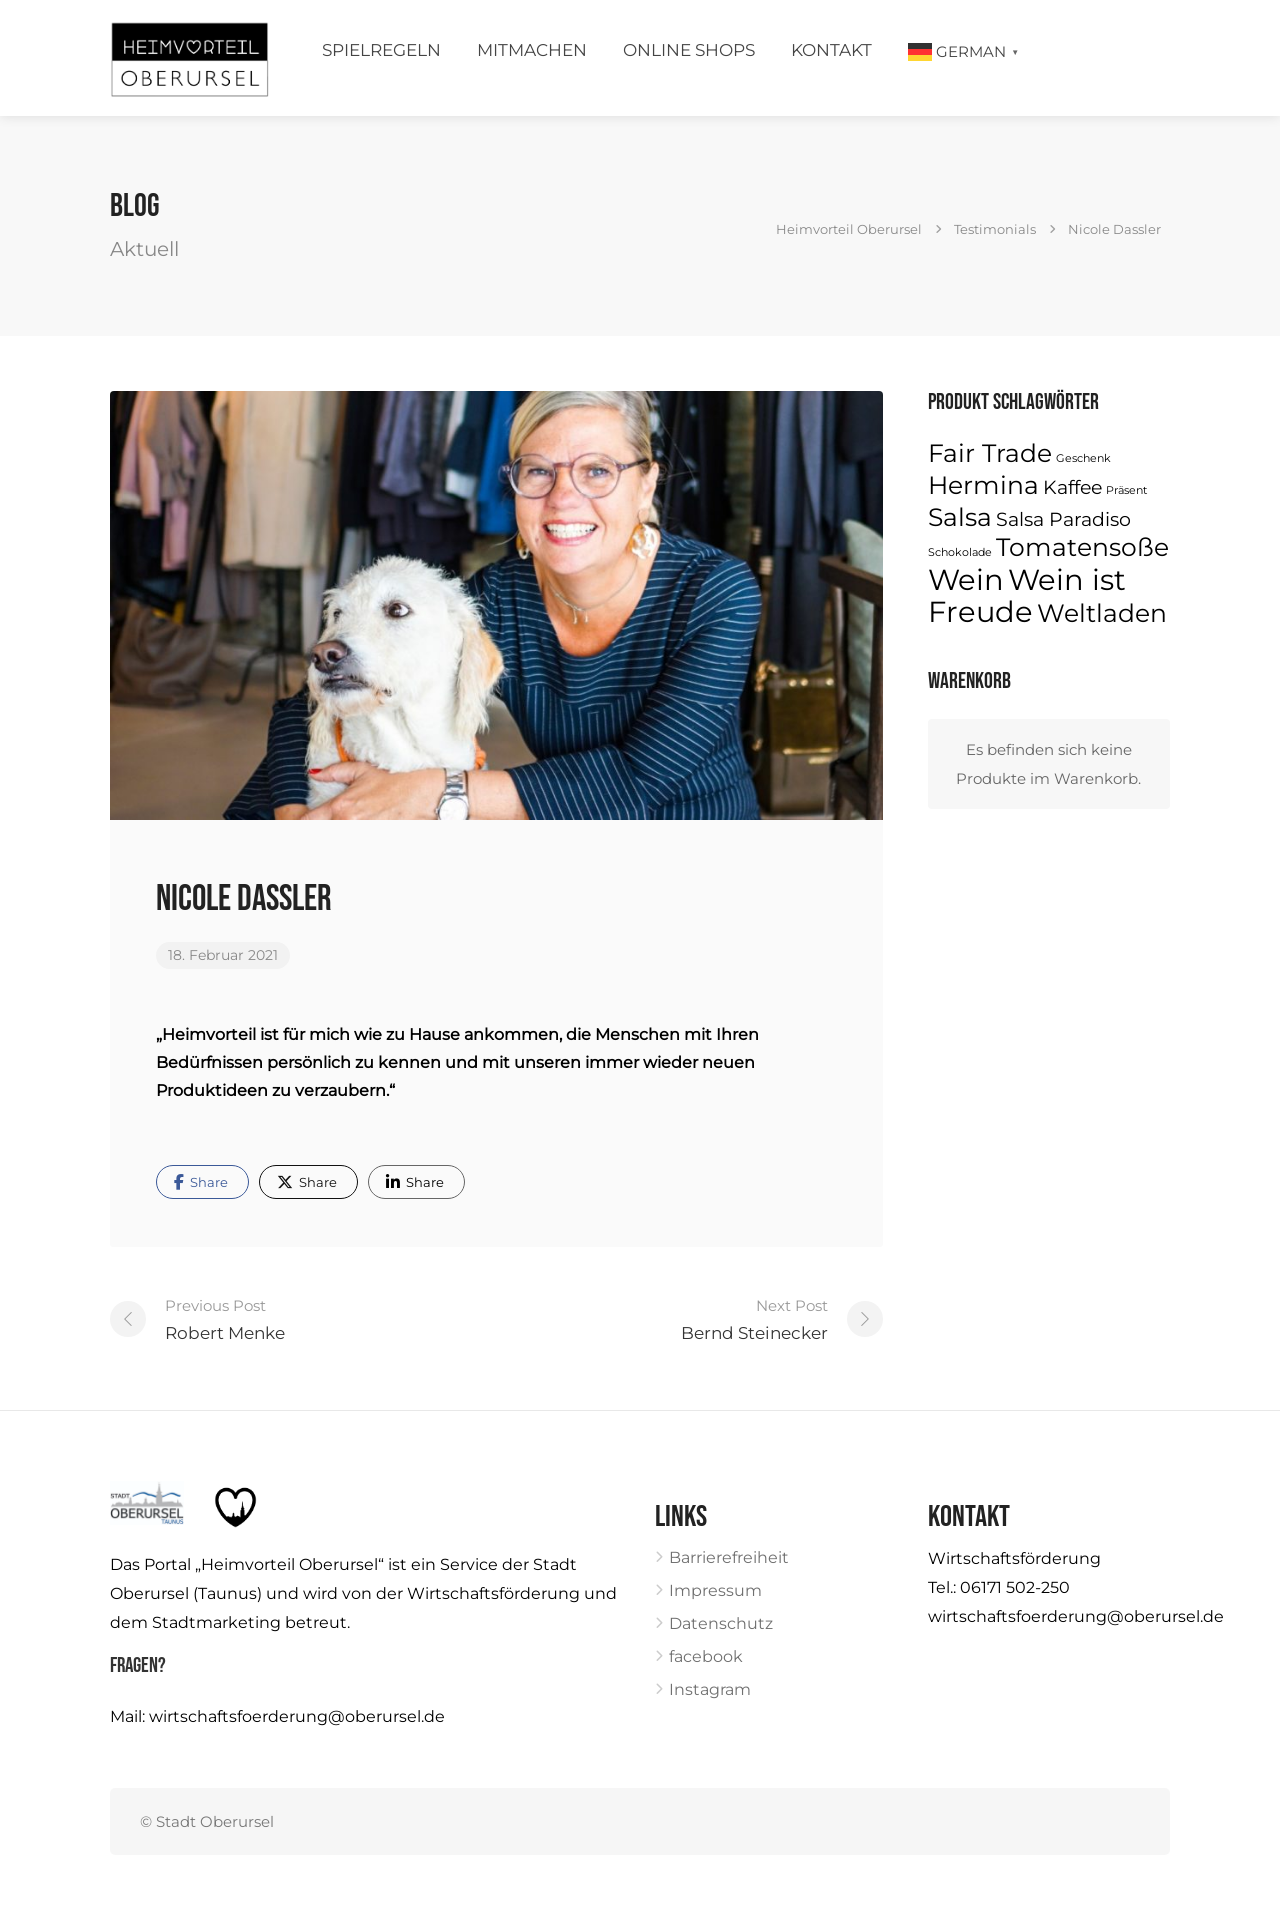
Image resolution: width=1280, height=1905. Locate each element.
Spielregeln (381, 50)
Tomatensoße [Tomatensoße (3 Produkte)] (1082, 547)
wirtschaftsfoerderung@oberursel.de (297, 1716)
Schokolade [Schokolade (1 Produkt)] (960, 552)
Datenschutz (721, 1623)
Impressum (715, 1590)
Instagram (710, 1689)
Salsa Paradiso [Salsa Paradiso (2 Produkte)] (1063, 519)
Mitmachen (532, 50)
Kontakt (831, 50)
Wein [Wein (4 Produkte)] (966, 579)
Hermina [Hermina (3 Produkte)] (983, 485)
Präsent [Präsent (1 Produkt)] (1126, 490)
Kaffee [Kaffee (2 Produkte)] (1072, 487)
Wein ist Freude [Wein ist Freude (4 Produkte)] (1027, 595)
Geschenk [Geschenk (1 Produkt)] (1083, 458)
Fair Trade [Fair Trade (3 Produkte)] (990, 453)
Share (201, 1182)
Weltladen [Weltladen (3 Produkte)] (1102, 613)
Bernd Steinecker (754, 1317)
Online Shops (689, 50)
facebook (706, 1656)
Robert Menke (225, 1317)
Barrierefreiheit (729, 1557)
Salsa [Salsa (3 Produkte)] (960, 517)
